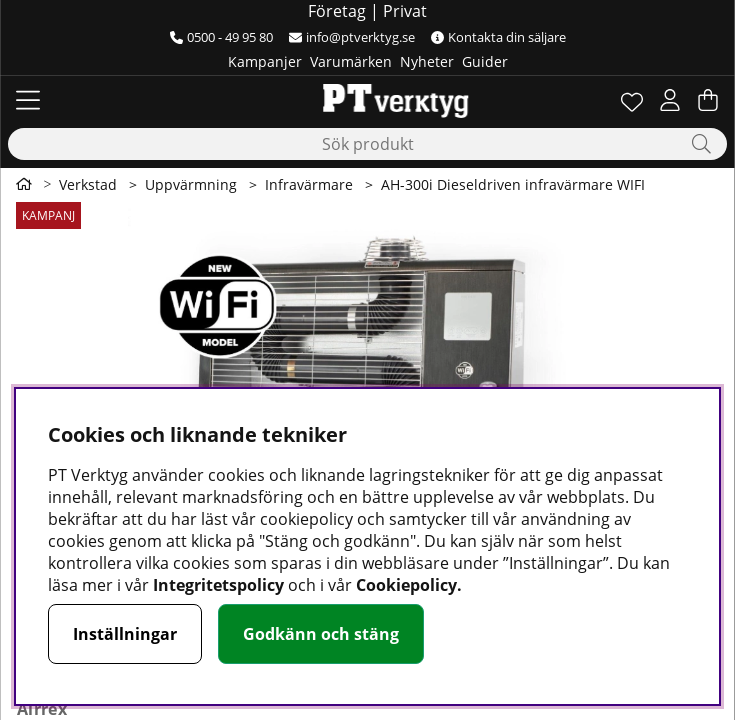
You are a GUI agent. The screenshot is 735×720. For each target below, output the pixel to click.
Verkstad (88, 184)
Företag (337, 11)
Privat (405, 11)
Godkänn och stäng (321, 634)
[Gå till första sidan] (24, 184)
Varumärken (351, 61)
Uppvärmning (191, 184)
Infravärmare (309, 184)
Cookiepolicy (406, 585)
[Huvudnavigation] (28, 100)
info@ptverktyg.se (352, 37)
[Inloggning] (670, 100)
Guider (485, 61)
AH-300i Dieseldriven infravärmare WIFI (513, 184)
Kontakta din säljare (498, 37)
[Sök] (367, 144)
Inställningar (125, 634)
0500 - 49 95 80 (221, 37)
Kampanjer (265, 61)
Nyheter (427, 61)
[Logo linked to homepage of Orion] (367, 100)
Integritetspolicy (218, 585)
